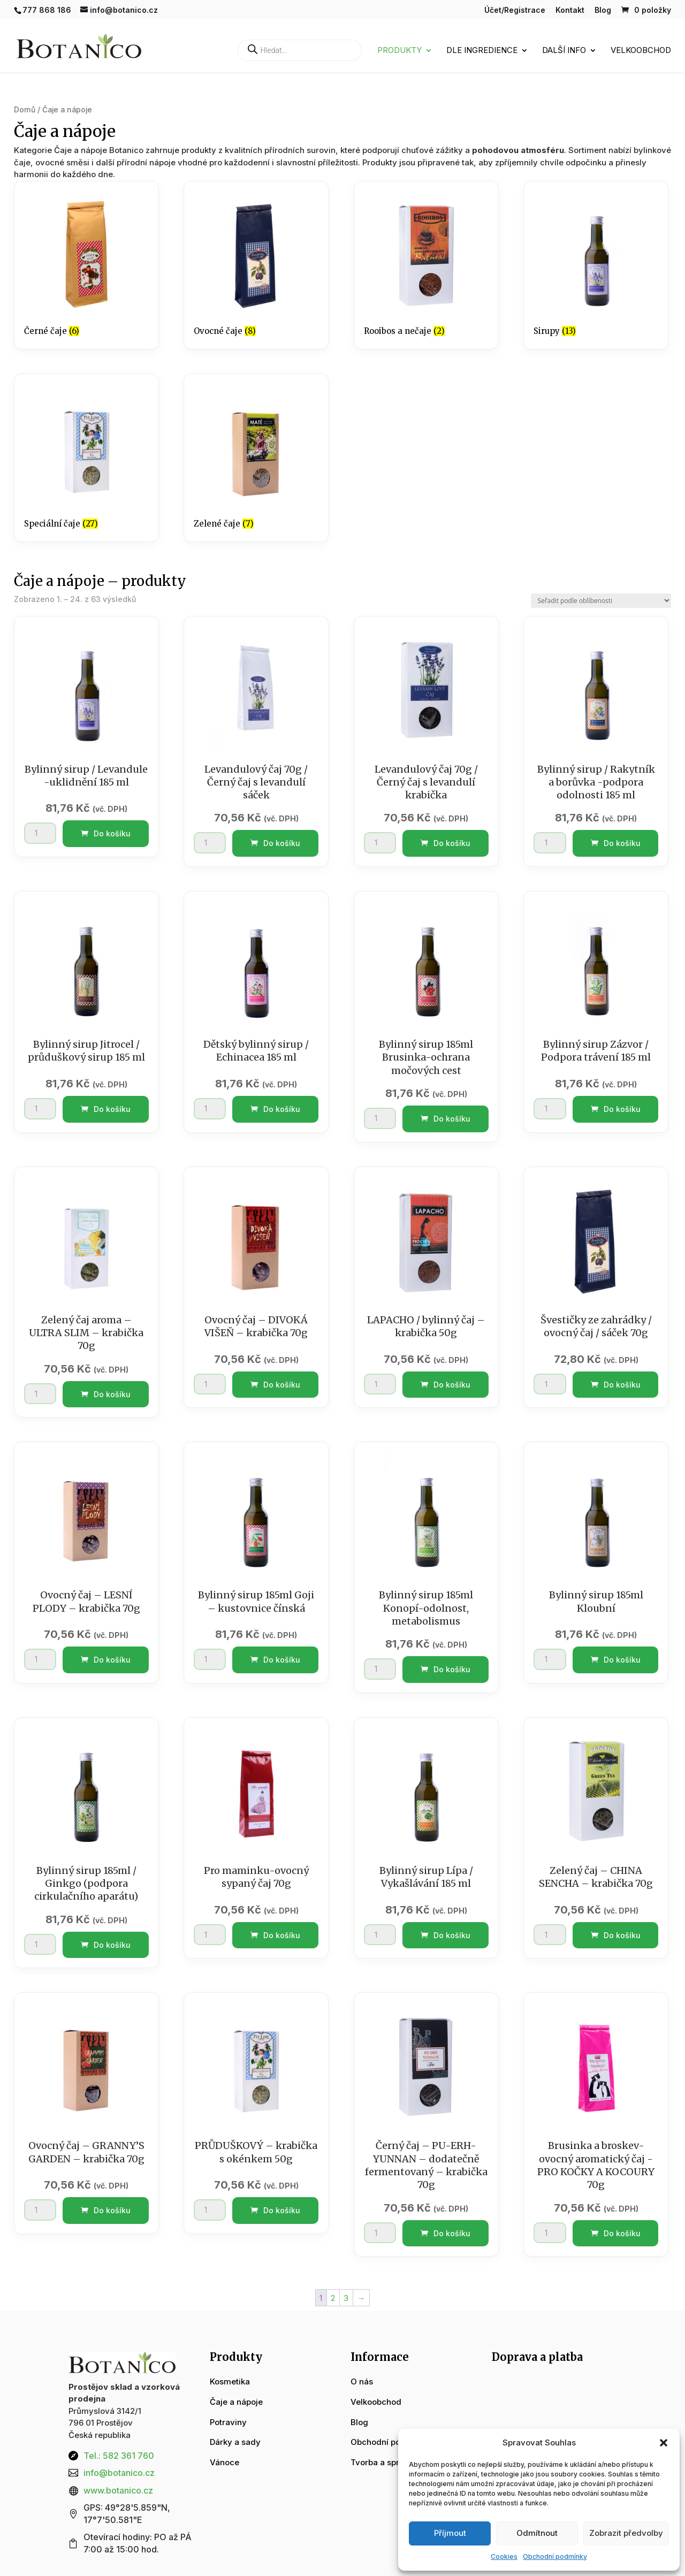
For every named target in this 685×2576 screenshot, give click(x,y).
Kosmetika (230, 2381)
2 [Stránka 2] (333, 2298)
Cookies (504, 2556)
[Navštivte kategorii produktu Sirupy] (596, 264)
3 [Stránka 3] (346, 2298)
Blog (603, 10)
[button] (663, 2442)
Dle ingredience (481, 51)
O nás (362, 2381)
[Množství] (40, 833)
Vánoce (224, 2462)
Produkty (399, 51)
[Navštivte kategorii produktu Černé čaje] (86, 264)
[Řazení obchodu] (601, 600)
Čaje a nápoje (236, 2402)
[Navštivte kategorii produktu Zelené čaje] (256, 457)
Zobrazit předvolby (626, 2533)
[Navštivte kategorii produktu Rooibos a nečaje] (426, 264)
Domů (24, 109)
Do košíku (106, 833)
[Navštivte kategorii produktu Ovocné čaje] (256, 264)
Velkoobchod (641, 51)
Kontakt (569, 10)
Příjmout (450, 2533)
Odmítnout (537, 2533)
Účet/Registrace (514, 10)
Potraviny (228, 2422)
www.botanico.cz (118, 2490)
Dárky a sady (235, 2442)
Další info (564, 51)
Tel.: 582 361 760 (118, 2455)
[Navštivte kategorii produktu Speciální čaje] (86, 457)
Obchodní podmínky (555, 2556)
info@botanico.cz (119, 2472)
